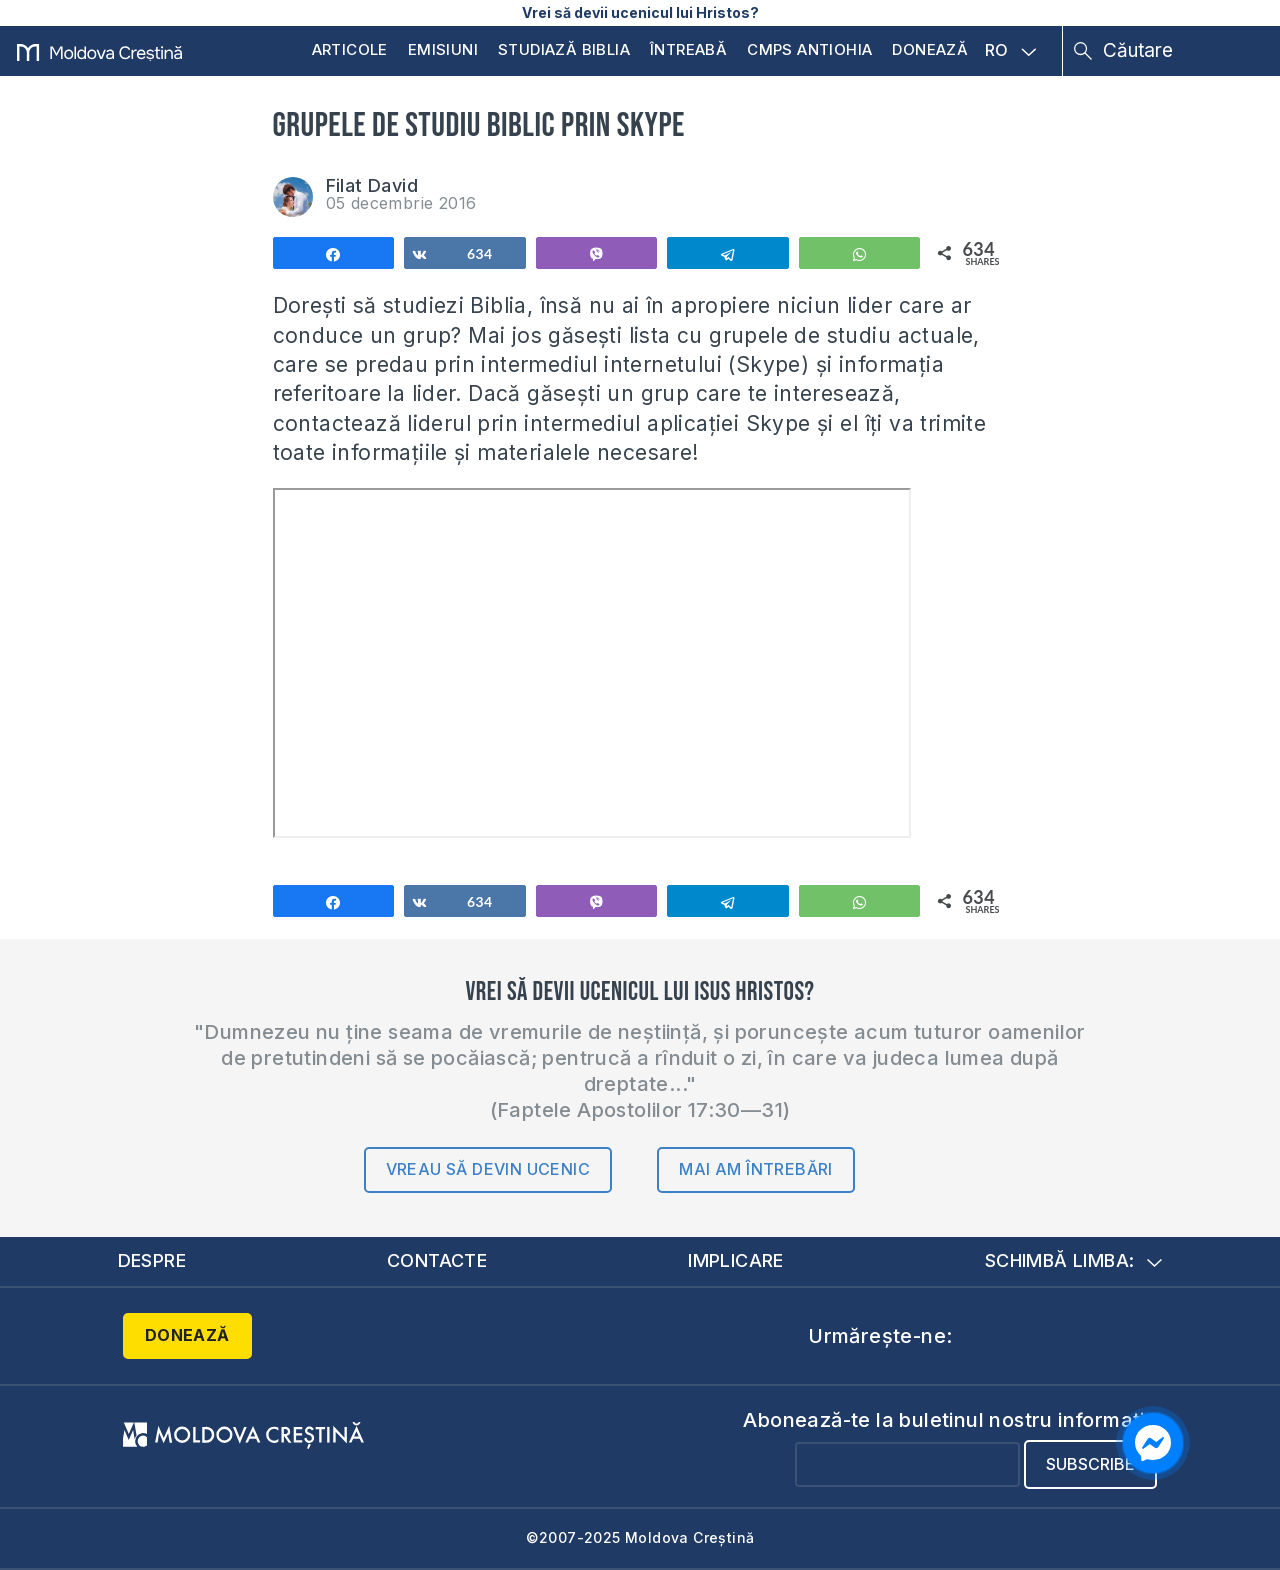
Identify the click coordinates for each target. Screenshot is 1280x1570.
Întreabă (688, 49)
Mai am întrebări (755, 1169)
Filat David (372, 185)
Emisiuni (443, 49)
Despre (152, 1260)
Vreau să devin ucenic (488, 1169)
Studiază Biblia (564, 49)
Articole (350, 49)
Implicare (736, 1260)
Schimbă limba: (1074, 1260)
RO (1011, 51)
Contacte (437, 1260)
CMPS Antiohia (809, 49)
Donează (930, 49)
